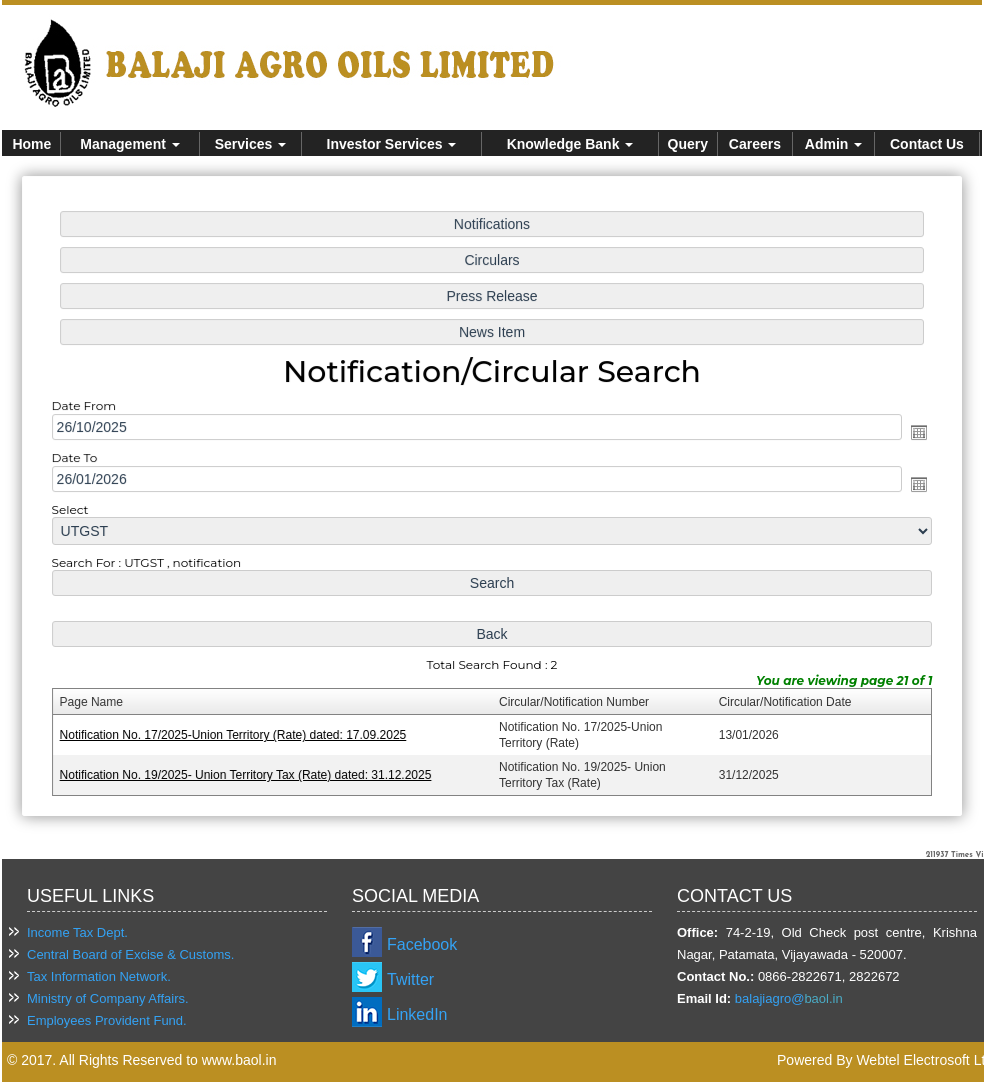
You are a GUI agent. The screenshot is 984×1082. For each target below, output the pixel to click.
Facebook (422, 944)
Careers (755, 144)
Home (31, 144)
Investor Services (392, 144)
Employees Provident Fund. (107, 1020)
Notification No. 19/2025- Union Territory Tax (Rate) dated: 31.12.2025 (249, 771)
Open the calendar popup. (914, 433)
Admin (833, 144)
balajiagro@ (770, 998)
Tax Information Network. (99, 976)
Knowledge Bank (570, 144)
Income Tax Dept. (77, 932)
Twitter (410, 979)
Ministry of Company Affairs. (108, 998)
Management (129, 144)
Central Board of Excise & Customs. (130, 954)
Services (251, 144)
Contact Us (927, 144)
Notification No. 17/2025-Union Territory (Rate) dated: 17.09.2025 (237, 732)
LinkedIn (417, 1014)
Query (688, 144)
